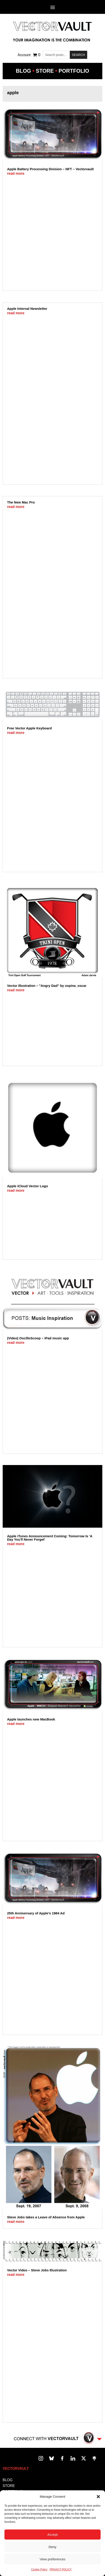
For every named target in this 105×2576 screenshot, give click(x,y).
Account (24, 55)
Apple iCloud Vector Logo (27, 1186)
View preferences (53, 2559)
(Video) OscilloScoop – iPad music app (38, 1338)
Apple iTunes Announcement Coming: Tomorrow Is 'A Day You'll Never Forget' (49, 1537)
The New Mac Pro (21, 502)
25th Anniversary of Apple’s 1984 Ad (36, 1913)
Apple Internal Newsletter (27, 308)
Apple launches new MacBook (31, 1719)
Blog (23, 71)
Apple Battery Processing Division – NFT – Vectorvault (50, 169)
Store (45, 71)
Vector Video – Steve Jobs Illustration (37, 2270)
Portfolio (74, 71)
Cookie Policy (39, 2569)
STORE (9, 2486)
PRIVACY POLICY (60, 2569)
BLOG (7, 2480)
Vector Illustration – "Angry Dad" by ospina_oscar (46, 986)
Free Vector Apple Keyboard (29, 728)
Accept (52, 2534)
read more (15, 173)
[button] (98, 2496)
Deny (52, 2547)
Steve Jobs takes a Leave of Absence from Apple (46, 2217)
